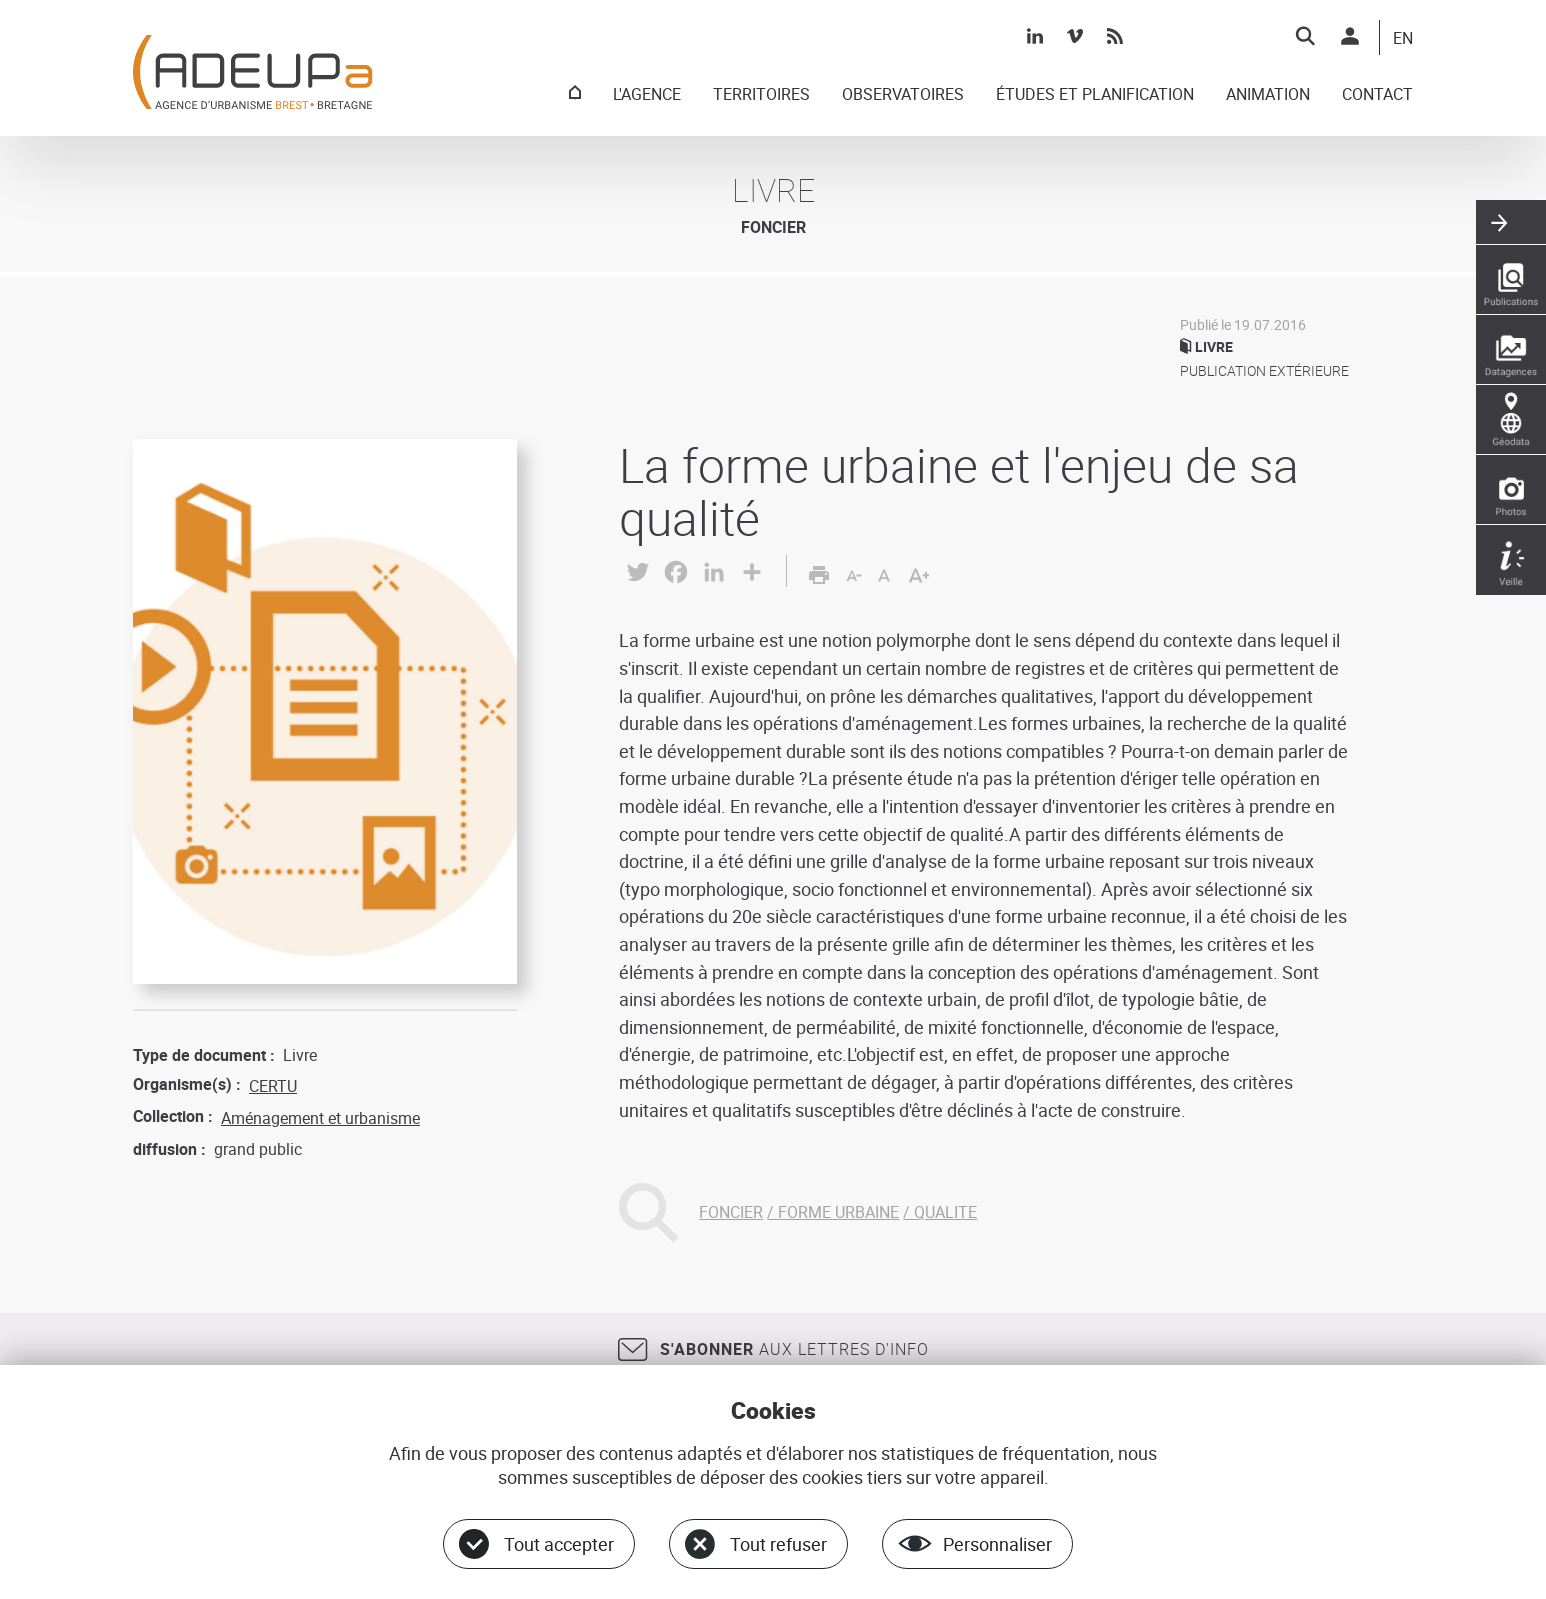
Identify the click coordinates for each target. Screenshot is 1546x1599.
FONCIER (731, 1212)
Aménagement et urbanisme (320, 1118)
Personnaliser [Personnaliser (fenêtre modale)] (997, 1544)
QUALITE (945, 1212)
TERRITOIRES (761, 95)
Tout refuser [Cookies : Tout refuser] (778, 1544)
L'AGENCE (647, 95)
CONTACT (1377, 95)
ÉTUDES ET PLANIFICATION (1095, 95)
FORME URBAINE (838, 1212)
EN (1403, 39)
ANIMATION (1268, 95)
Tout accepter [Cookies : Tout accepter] (559, 1544)
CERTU (273, 1086)
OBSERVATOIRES (903, 95)
